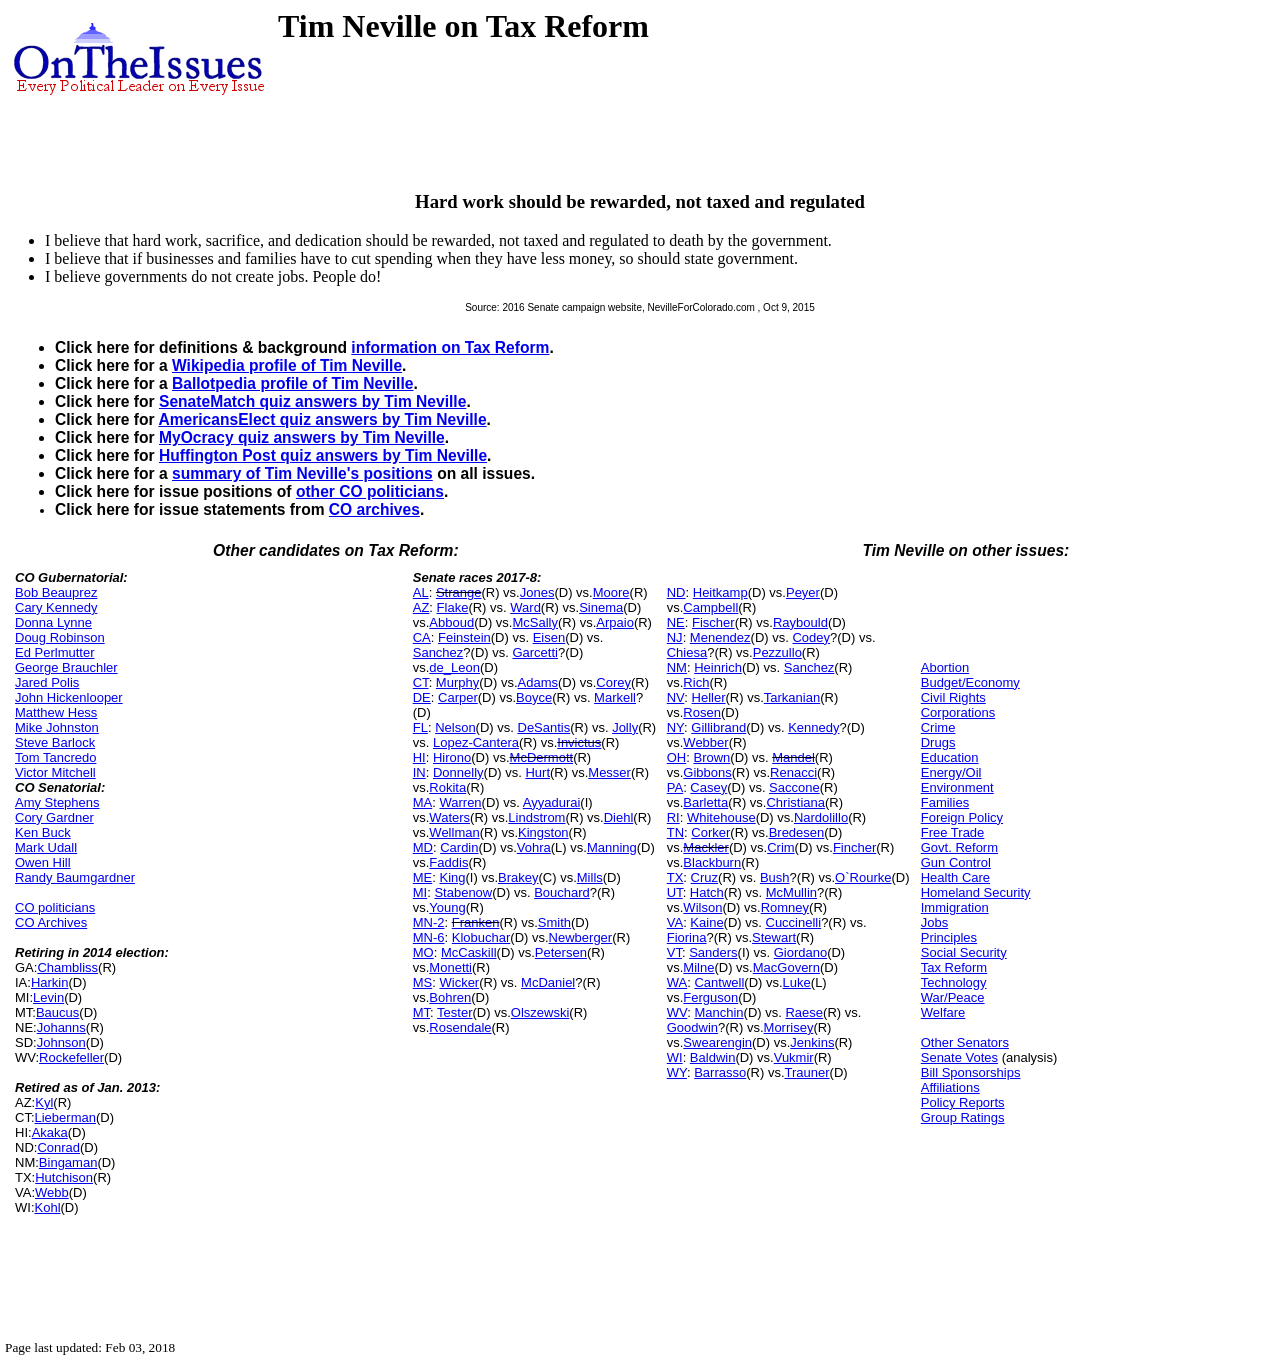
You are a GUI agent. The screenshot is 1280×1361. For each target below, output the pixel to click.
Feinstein (464, 637)
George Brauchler (66, 667)
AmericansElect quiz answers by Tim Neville (322, 419)
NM (677, 667)
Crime (938, 727)
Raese (804, 1012)
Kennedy (813, 727)
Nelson (455, 727)
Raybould (800, 622)
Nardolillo (821, 817)
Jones (537, 592)
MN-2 (429, 922)
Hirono (452, 757)
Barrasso (720, 1072)
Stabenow (463, 892)
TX (675, 877)
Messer (609, 772)
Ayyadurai (552, 802)
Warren (460, 802)
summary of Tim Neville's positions (302, 473)
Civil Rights (953, 697)
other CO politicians (370, 491)
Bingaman (68, 1162)
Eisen (549, 637)
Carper (458, 697)
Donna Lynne (53, 622)
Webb (52, 1192)
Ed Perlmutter (54, 652)
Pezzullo (777, 652)
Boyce (534, 697)
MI (420, 892)
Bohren (450, 997)
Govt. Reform (959, 847)
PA (675, 787)
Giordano (800, 952)
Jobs (934, 922)
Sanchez (438, 652)
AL (421, 592)
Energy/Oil (951, 772)
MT (421, 1012)
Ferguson (710, 997)
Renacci (793, 772)
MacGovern (786, 967)
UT (675, 892)
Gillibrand (718, 727)
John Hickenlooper (69, 697)
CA (422, 637)
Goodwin (692, 1027)
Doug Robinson (60, 637)
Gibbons (707, 772)
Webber (705, 742)
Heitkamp (720, 592)
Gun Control (956, 862)
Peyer (803, 592)
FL (420, 727)
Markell (615, 697)
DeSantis (544, 727)
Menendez (720, 637)
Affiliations (950, 1087)
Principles (949, 937)
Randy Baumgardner (75, 877)
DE (422, 697)
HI (419, 757)
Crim (780, 847)
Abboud (451, 622)
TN (675, 832)
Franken (476, 922)
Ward (525, 607)
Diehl (619, 817)
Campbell (710, 607)
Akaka (50, 1132)
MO (423, 952)
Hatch (707, 892)
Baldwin (713, 1057)
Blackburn (712, 862)
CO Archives (51, 922)
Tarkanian (792, 697)
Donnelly (458, 772)
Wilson (702, 907)
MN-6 (429, 937)
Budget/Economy (970, 682)
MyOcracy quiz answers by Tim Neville (302, 437)
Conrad (58, 1147)
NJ (675, 637)
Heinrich (718, 667)
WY (677, 1072)
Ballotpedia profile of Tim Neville (292, 383)
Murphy (457, 682)
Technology (954, 982)
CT (421, 682)
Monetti (450, 967)
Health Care (955, 877)
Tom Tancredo (55, 757)
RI (673, 817)
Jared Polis (47, 682)
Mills (590, 877)
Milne (698, 967)
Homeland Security (976, 892)
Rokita (447, 787)
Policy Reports (963, 1102)
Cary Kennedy (56, 607)
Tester (454, 1012)
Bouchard (562, 892)
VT (674, 952)
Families (945, 802)
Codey (811, 637)
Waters (449, 817)
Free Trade (953, 832)
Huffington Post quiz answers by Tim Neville (323, 455)
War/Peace (953, 997)
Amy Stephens (57, 802)
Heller (709, 697)
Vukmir (794, 1057)
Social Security (964, 952)
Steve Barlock (55, 742)
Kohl (48, 1207)
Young (447, 907)
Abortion (945, 667)
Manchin (718, 1012)
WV (677, 1012)
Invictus (579, 742)
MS (423, 982)
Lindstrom (536, 817)
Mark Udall (46, 847)
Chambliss (67, 967)
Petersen (561, 952)
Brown (711, 757)
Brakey (518, 877)
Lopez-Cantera (476, 742)
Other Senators (965, 1042)
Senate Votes (959, 1057)
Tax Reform (954, 967)
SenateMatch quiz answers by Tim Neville (312, 401)
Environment (957, 787)
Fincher (854, 847)
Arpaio (615, 622)
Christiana (795, 802)
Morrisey (789, 1027)
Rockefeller (71, 1057)
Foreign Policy (962, 817)
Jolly (625, 727)
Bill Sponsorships (971, 1072)
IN (419, 772)
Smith (554, 922)
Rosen (702, 712)
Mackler (706, 847)
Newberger (581, 937)
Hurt (537, 772)
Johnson (61, 1042)
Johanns (61, 1027)
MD (423, 847)
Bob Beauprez (56, 592)
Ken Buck (43, 832)
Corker (710, 832)
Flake (453, 607)
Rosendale (460, 1027)
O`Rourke (863, 877)
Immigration (955, 907)
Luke (797, 982)
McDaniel (548, 982)
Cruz (704, 877)
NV (676, 697)
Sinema (601, 607)
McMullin (791, 892)
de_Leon (454, 667)
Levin (48, 997)
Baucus (57, 1012)
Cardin (459, 847)
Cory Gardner (54, 817)
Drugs (938, 742)
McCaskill (469, 952)
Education (950, 757)
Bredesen (797, 832)
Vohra (534, 847)
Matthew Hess (56, 712)
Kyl (44, 1102)
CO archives (374, 509)
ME (423, 877)
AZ (421, 607)
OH (677, 757)
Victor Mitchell (55, 772)
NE (676, 622)
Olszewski (540, 1012)
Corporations (958, 712)
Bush (775, 877)
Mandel (793, 757)
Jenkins (812, 1042)
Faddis (448, 862)
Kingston (543, 832)
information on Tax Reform (450, 347)
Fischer (713, 622)
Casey (708, 787)
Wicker (459, 982)
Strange (459, 592)
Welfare (943, 1012)
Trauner (807, 1072)
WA (677, 982)
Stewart (774, 937)
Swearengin (717, 1042)
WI (675, 1057)
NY (675, 727)
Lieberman (65, 1117)
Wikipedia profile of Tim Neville (287, 365)
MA (423, 802)
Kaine (706, 922)
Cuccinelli (794, 922)
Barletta (705, 802)
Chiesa (687, 652)
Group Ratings (963, 1117)
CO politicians (55, 907)
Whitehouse (721, 817)
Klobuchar (481, 937)
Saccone (794, 787)
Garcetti (535, 652)
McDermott (542, 757)
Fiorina (687, 937)
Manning (612, 847)
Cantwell (719, 982)
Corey (613, 682)
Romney (785, 907)
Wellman (454, 832)
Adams (538, 682)
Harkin (50, 982)
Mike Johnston (57, 727)
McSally (535, 622)
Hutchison (64, 1177)
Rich (696, 682)
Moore (611, 592)
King (452, 877)
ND (676, 592)
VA (675, 922)
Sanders (713, 952)
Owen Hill (43, 862)
